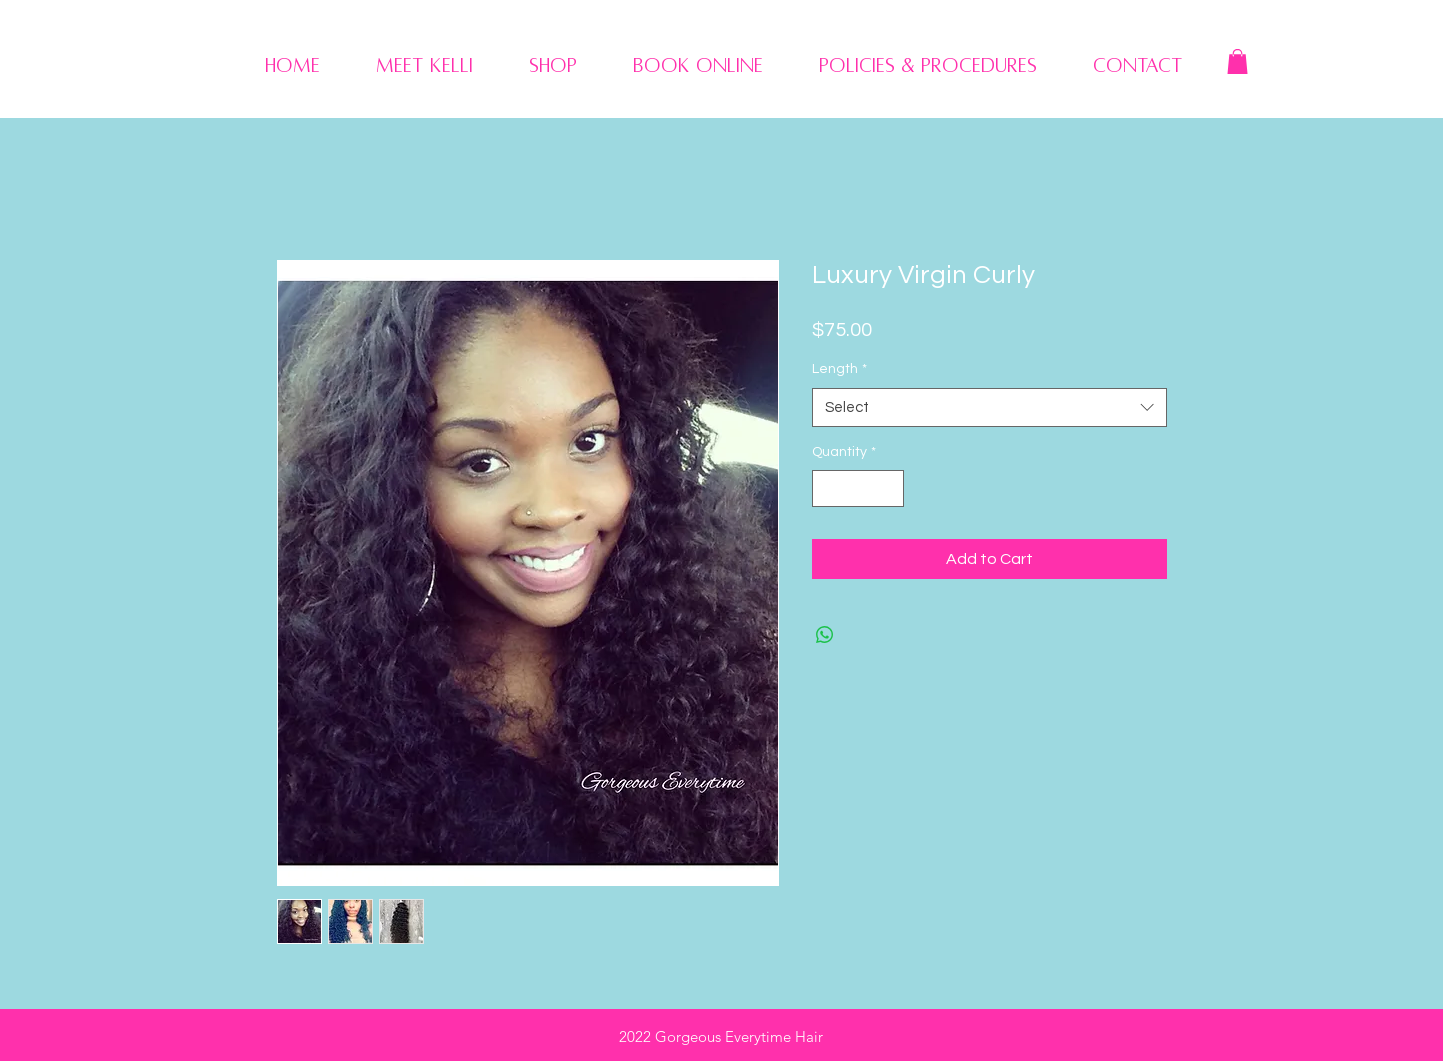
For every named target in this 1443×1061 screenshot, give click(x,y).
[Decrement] (827, 488)
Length (839, 369)
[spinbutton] (858, 488)
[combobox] (989, 407)
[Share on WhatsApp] (825, 635)
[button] (1237, 61)
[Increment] (888, 488)
